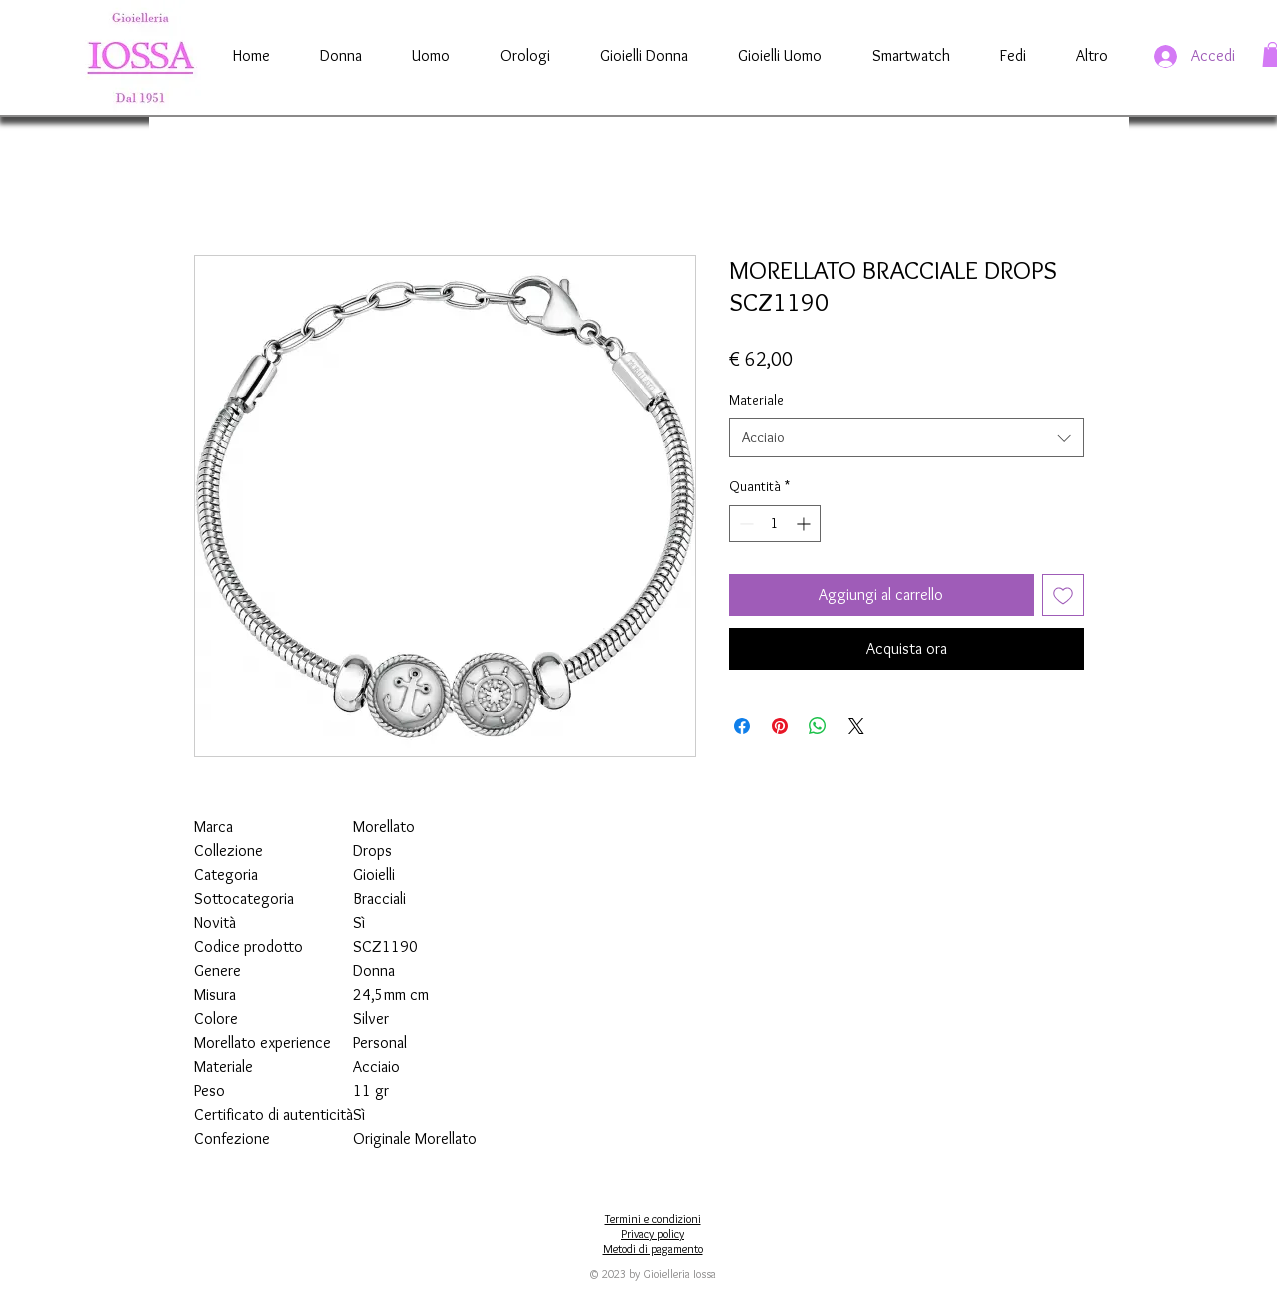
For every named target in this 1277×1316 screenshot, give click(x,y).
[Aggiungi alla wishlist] (1063, 595)
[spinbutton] (775, 523)
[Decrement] (744, 523)
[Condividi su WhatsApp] (818, 726)
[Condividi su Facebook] (742, 726)
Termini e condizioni (653, 1218)
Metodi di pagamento (653, 1248)
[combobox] (906, 437)
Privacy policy (652, 1233)
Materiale (756, 400)
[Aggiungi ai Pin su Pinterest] (780, 726)
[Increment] (805, 523)
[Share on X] (856, 726)
